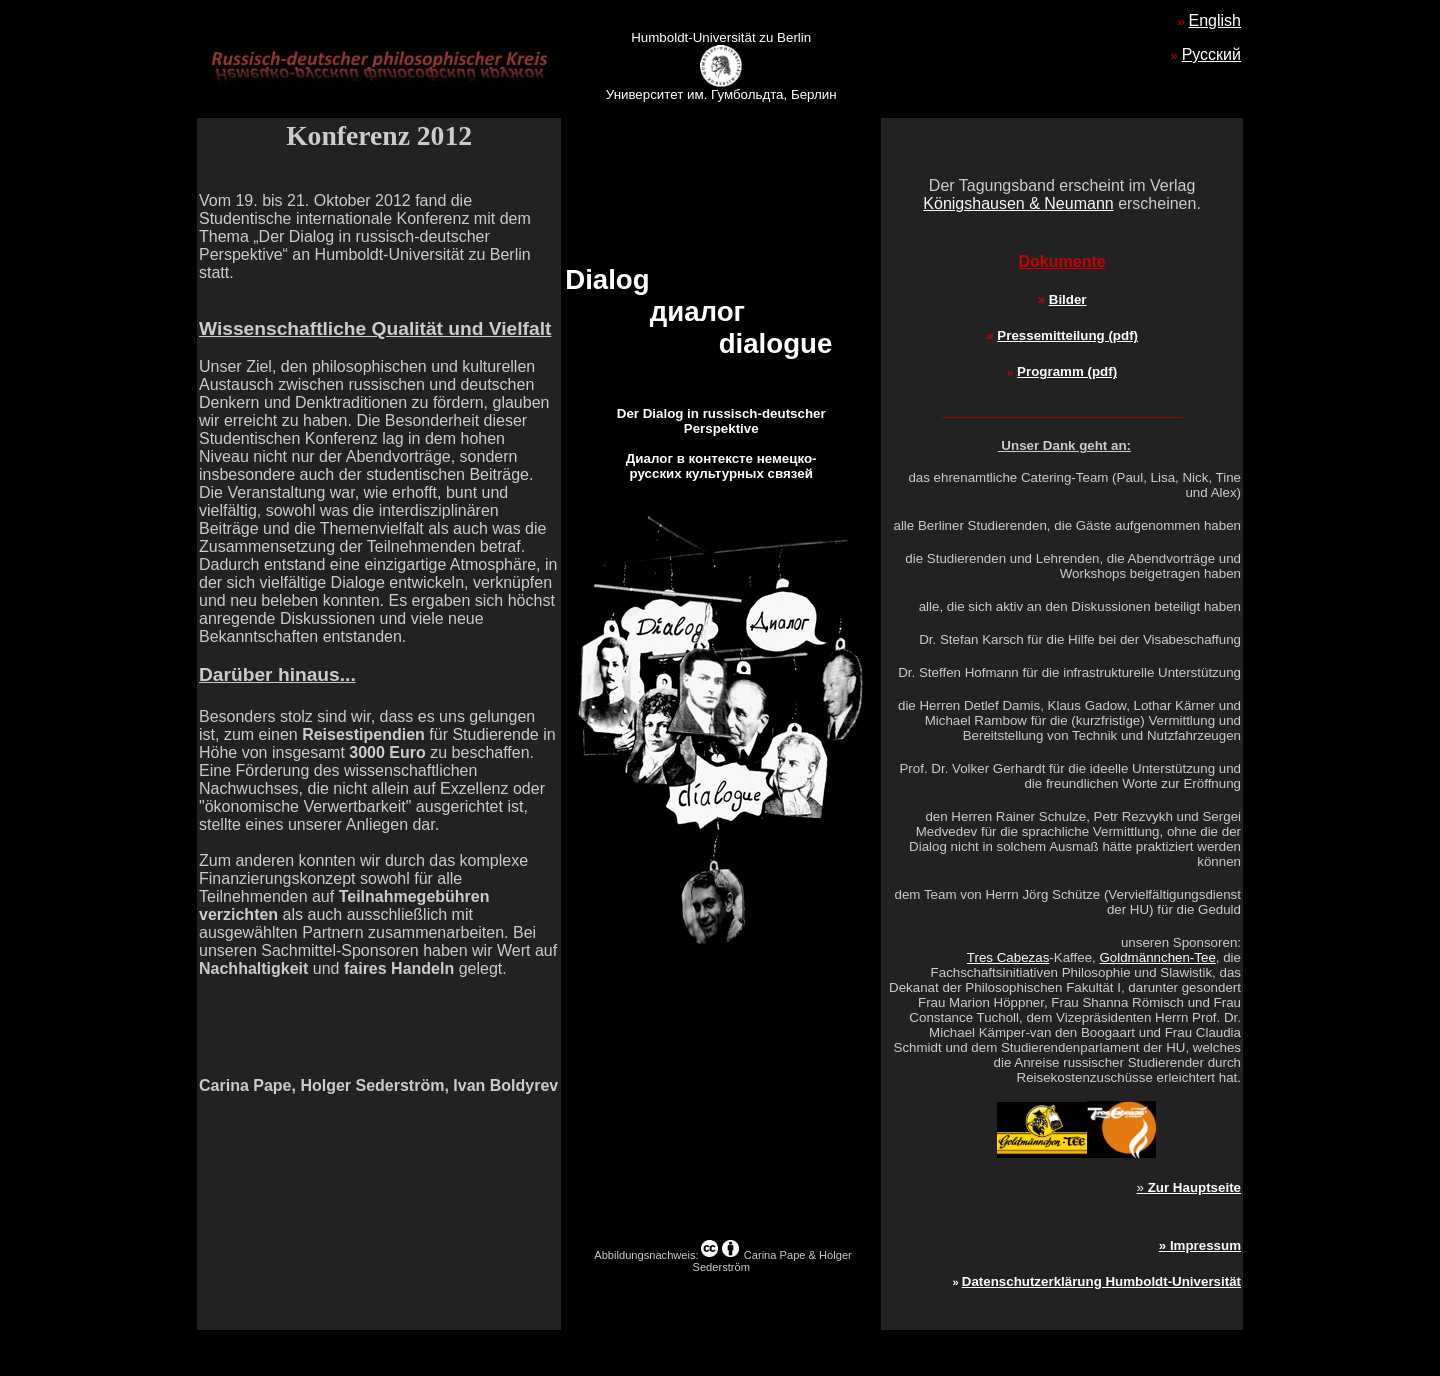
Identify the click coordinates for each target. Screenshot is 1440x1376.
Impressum (1205, 1245)
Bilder (1068, 299)
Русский (1211, 54)
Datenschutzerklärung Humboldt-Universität (1101, 1281)
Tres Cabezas (1008, 957)
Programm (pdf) (1067, 371)
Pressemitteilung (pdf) (1067, 335)
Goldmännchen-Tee (1157, 957)
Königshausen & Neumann (1018, 203)
